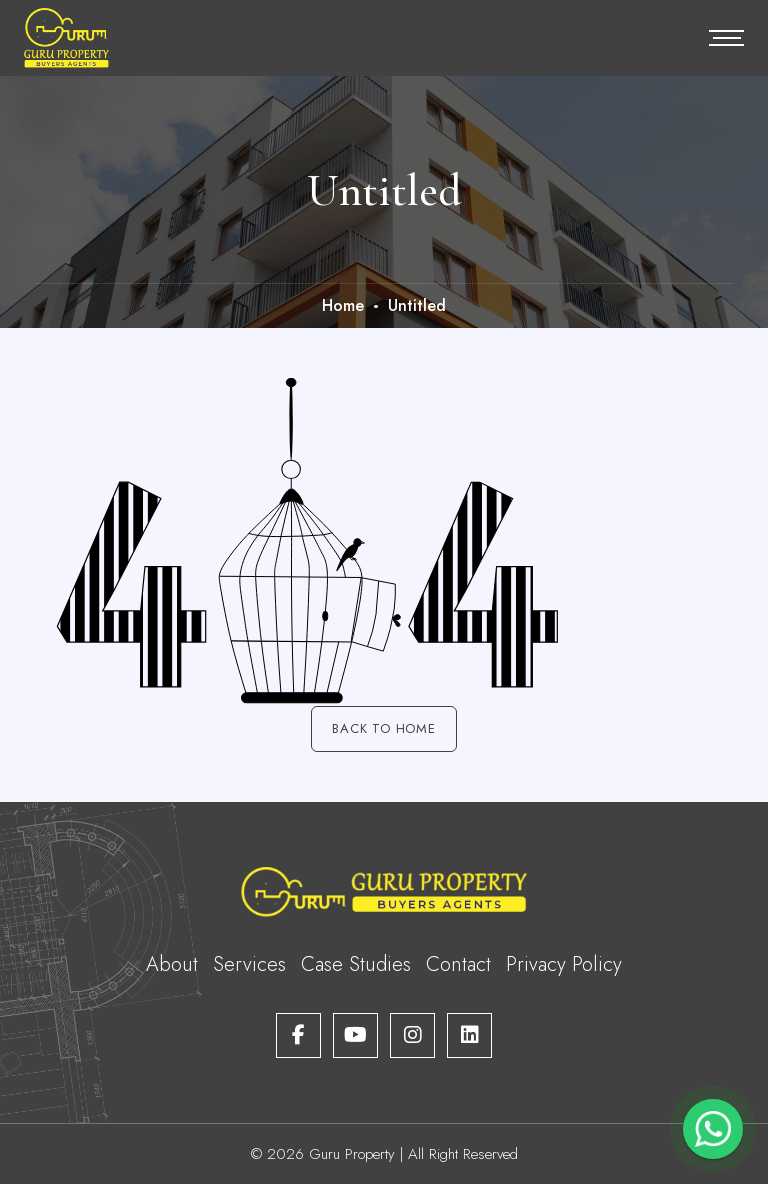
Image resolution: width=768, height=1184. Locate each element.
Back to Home (384, 728)
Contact (458, 964)
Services (249, 964)
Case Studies (356, 964)
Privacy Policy (564, 964)
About (172, 964)
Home (343, 305)
